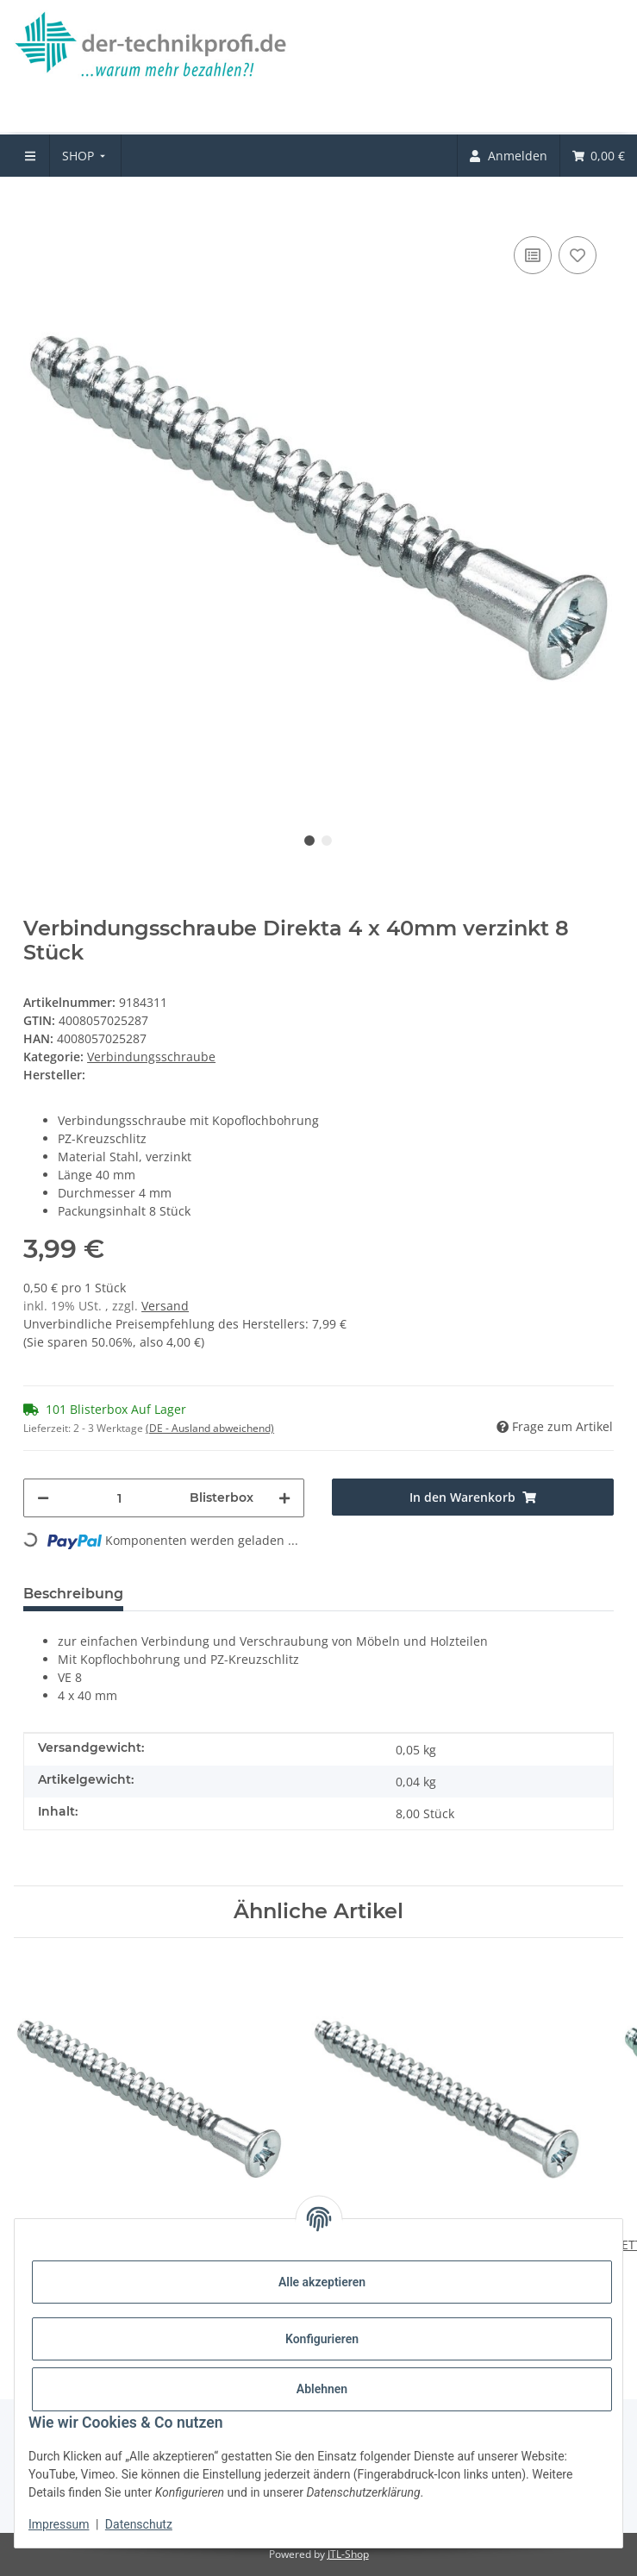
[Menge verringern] (43, 1497)
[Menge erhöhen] (284, 1497)
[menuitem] (86, 155)
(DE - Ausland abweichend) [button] (210, 1428)
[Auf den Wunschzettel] (577, 255)
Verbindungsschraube (151, 1056)
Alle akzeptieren (321, 2282)
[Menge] (119, 1497)
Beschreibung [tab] (73, 1593)
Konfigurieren (322, 2339)
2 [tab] (327, 840)
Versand (165, 1305)
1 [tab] (309, 840)
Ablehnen (322, 2389)
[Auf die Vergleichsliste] (533, 255)
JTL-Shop (348, 2554)
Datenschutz (138, 2524)
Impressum (58, 2524)
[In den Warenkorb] (37, 206)
